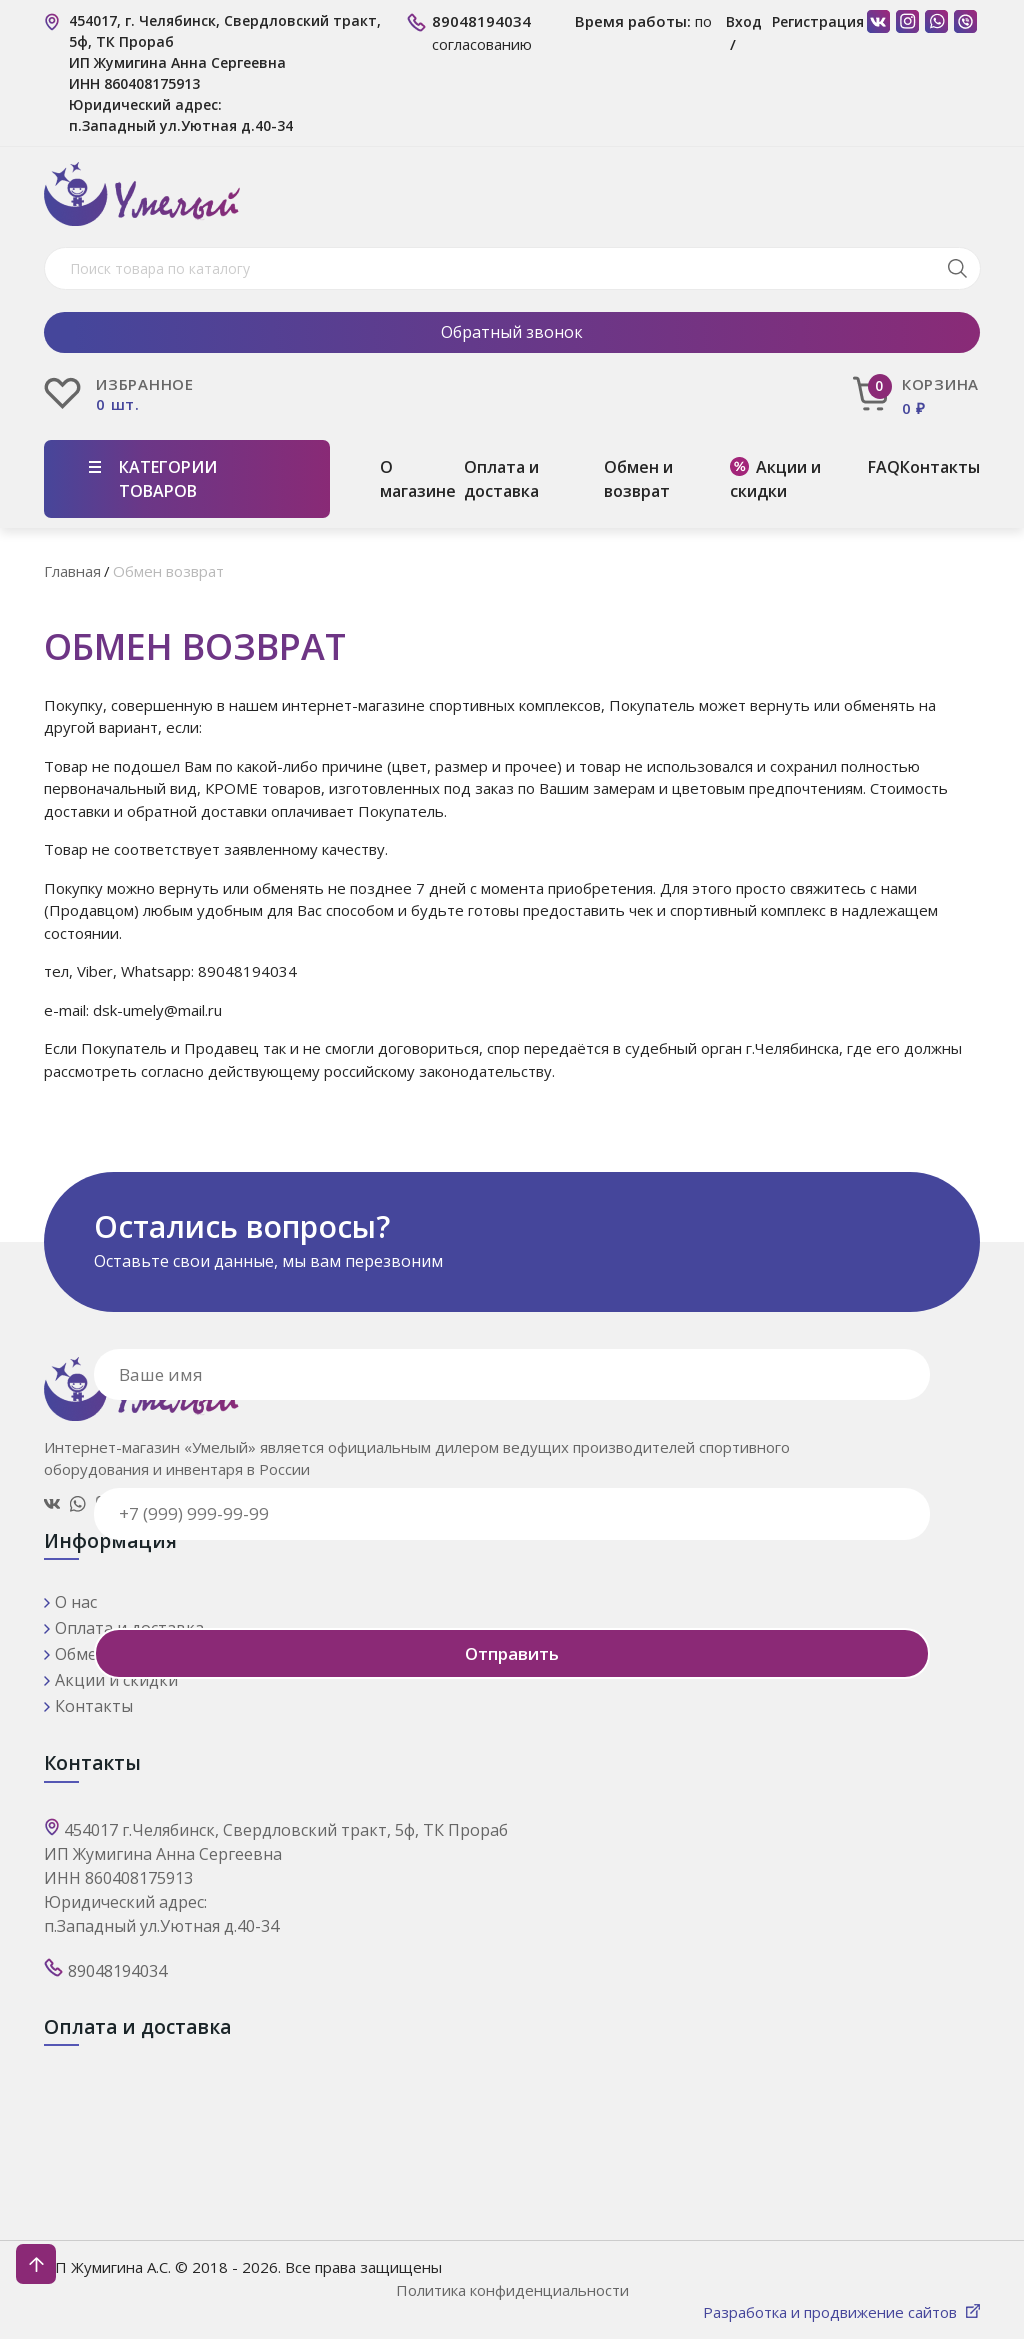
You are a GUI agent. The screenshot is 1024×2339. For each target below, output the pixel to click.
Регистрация (818, 21)
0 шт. (118, 404)
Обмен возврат (168, 571)
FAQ (884, 467)
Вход (744, 21)
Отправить (512, 1653)
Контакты (940, 467)
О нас (76, 1602)
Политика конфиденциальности (512, 2290)
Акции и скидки (775, 479)
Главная (72, 571)
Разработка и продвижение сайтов (832, 2312)
